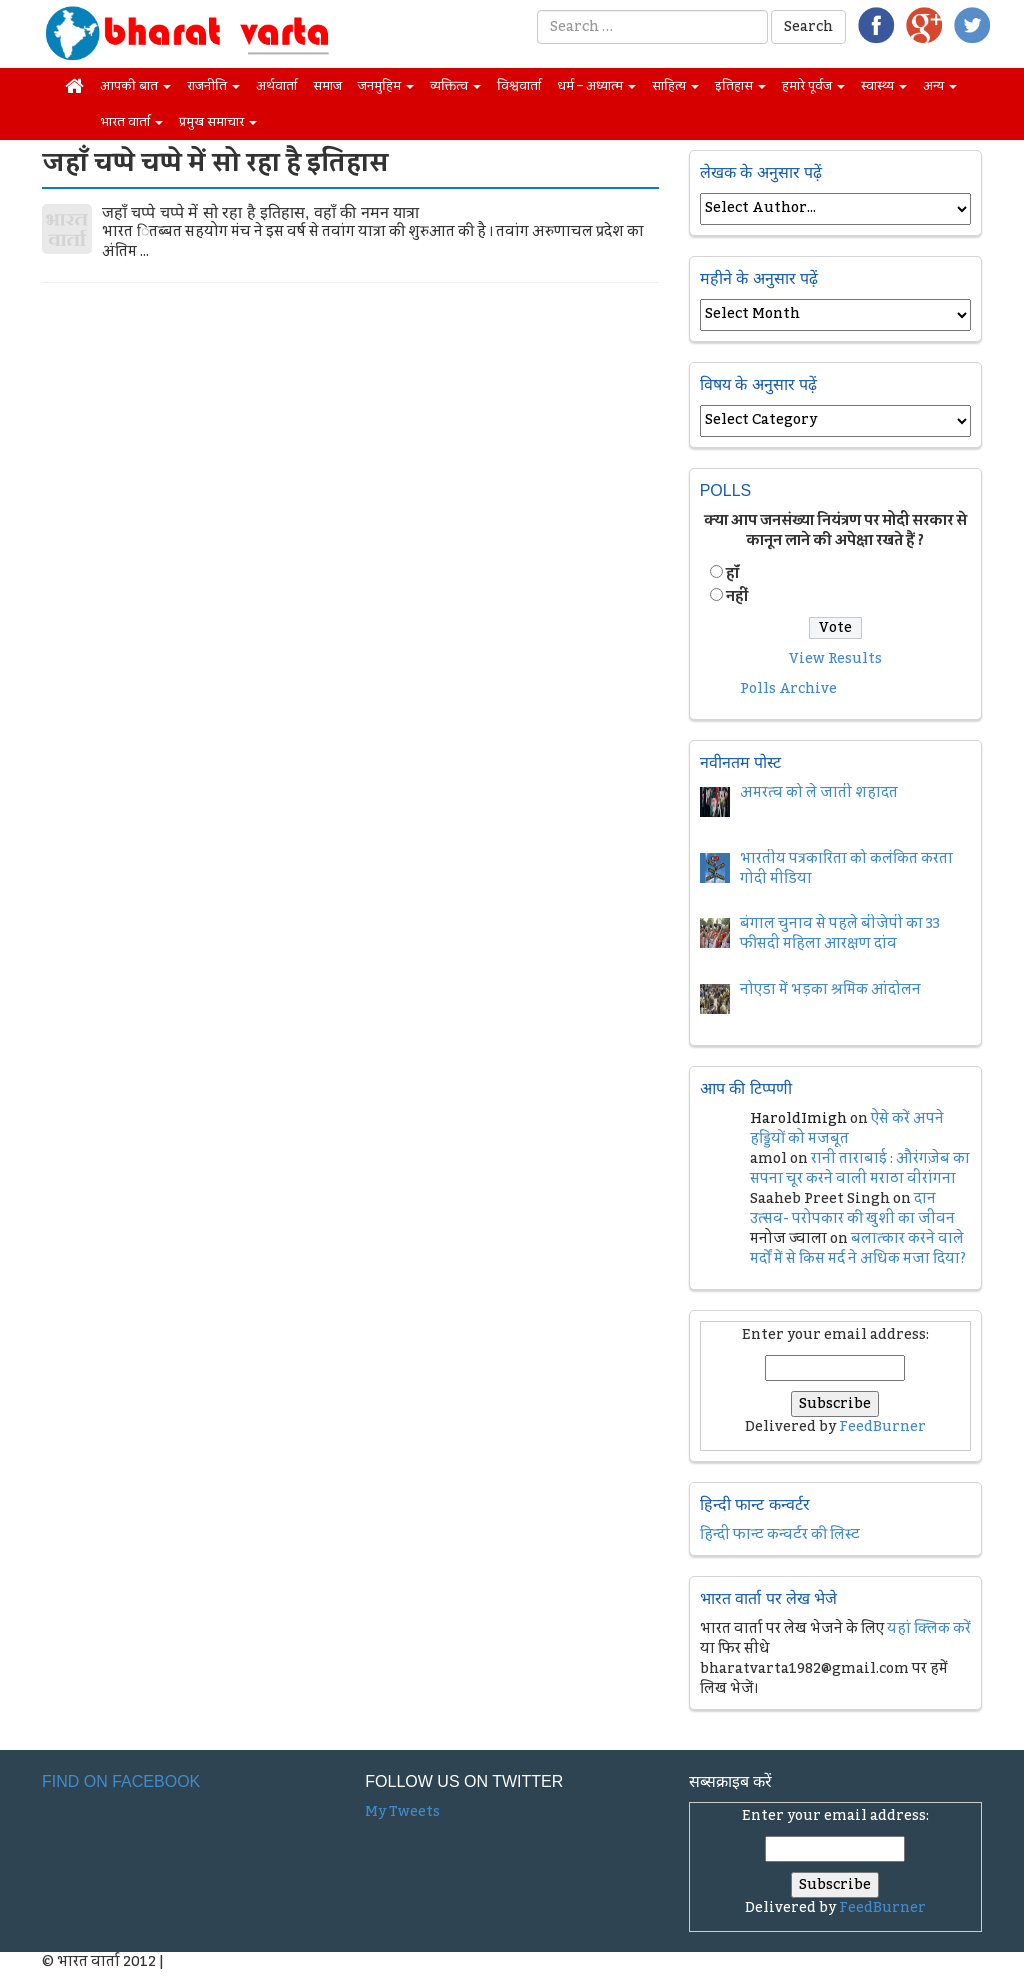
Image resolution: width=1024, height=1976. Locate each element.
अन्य (940, 86)
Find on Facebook (121, 1781)
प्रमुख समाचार (218, 122)
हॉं (732, 574)
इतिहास (740, 86)
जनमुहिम (386, 86)
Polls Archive (788, 689)
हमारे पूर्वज (813, 86)
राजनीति (213, 86)
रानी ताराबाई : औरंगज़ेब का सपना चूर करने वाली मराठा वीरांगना (860, 1169)
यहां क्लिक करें (929, 1629)
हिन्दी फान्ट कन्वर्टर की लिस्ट (780, 1535)
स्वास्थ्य (884, 86)
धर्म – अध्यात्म (596, 86)
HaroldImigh (798, 1119)
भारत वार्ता (131, 122)
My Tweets (402, 1812)
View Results (835, 659)
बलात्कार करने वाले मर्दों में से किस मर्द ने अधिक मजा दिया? (858, 1249)
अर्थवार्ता (276, 86)
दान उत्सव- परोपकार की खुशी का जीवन (852, 1209)
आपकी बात (135, 86)
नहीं (737, 597)
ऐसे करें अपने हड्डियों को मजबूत (847, 1129)
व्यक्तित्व (455, 86)
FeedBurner (882, 1427)
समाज (327, 86)
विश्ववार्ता (519, 86)
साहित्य (675, 86)
